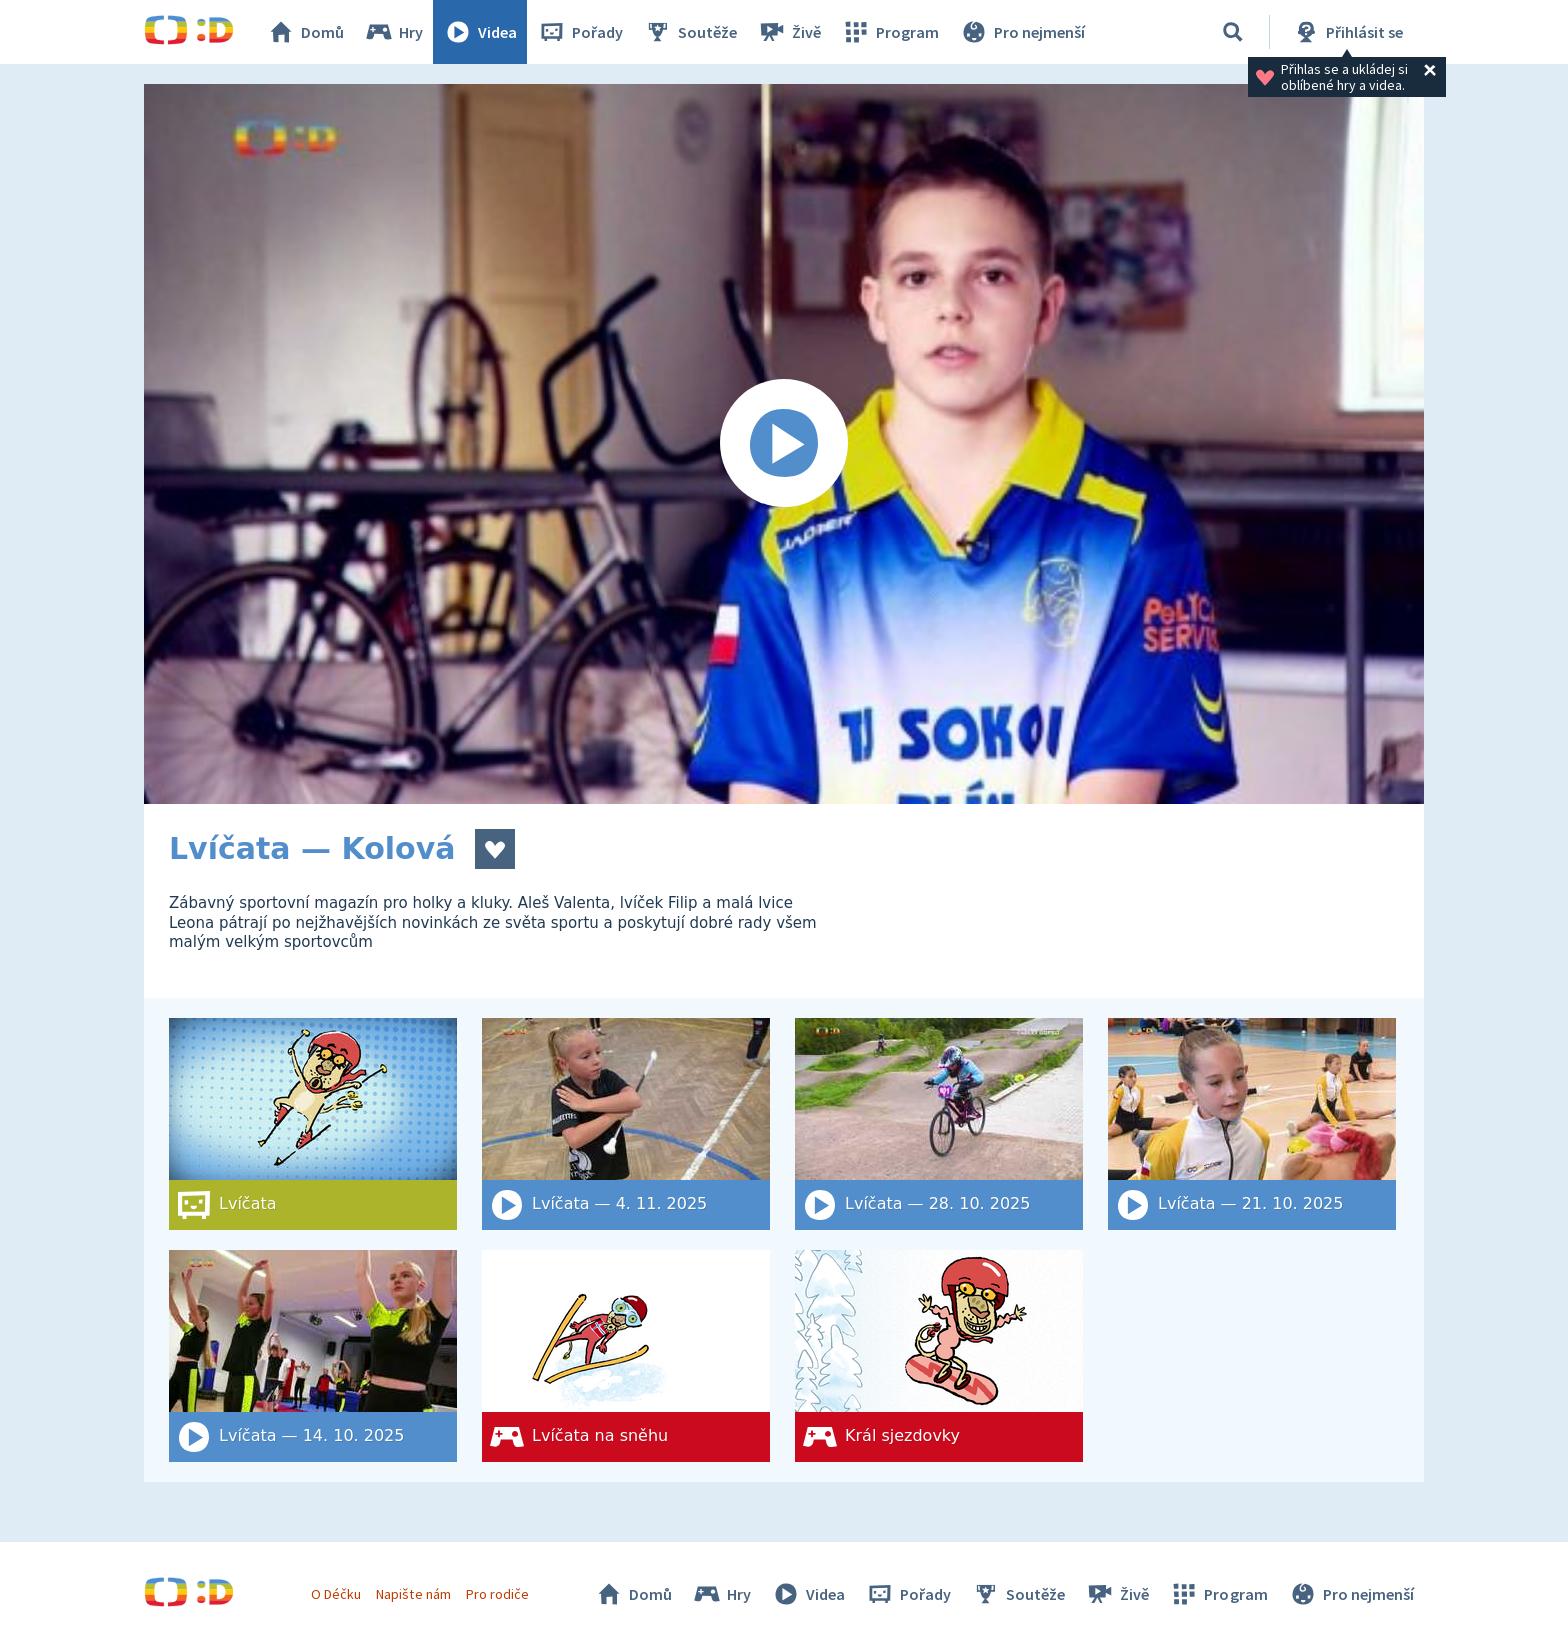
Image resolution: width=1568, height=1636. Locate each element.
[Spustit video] (784, 444)
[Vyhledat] (1233, 32)
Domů (305, 32)
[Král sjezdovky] (939, 1356)
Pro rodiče (497, 1594)
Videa (480, 32)
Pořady (580, 32)
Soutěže (690, 32)
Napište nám (413, 1594)
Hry (393, 32)
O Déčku (336, 1594)
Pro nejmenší (1022, 32)
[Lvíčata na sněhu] (626, 1356)
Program (890, 32)
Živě (789, 32)
